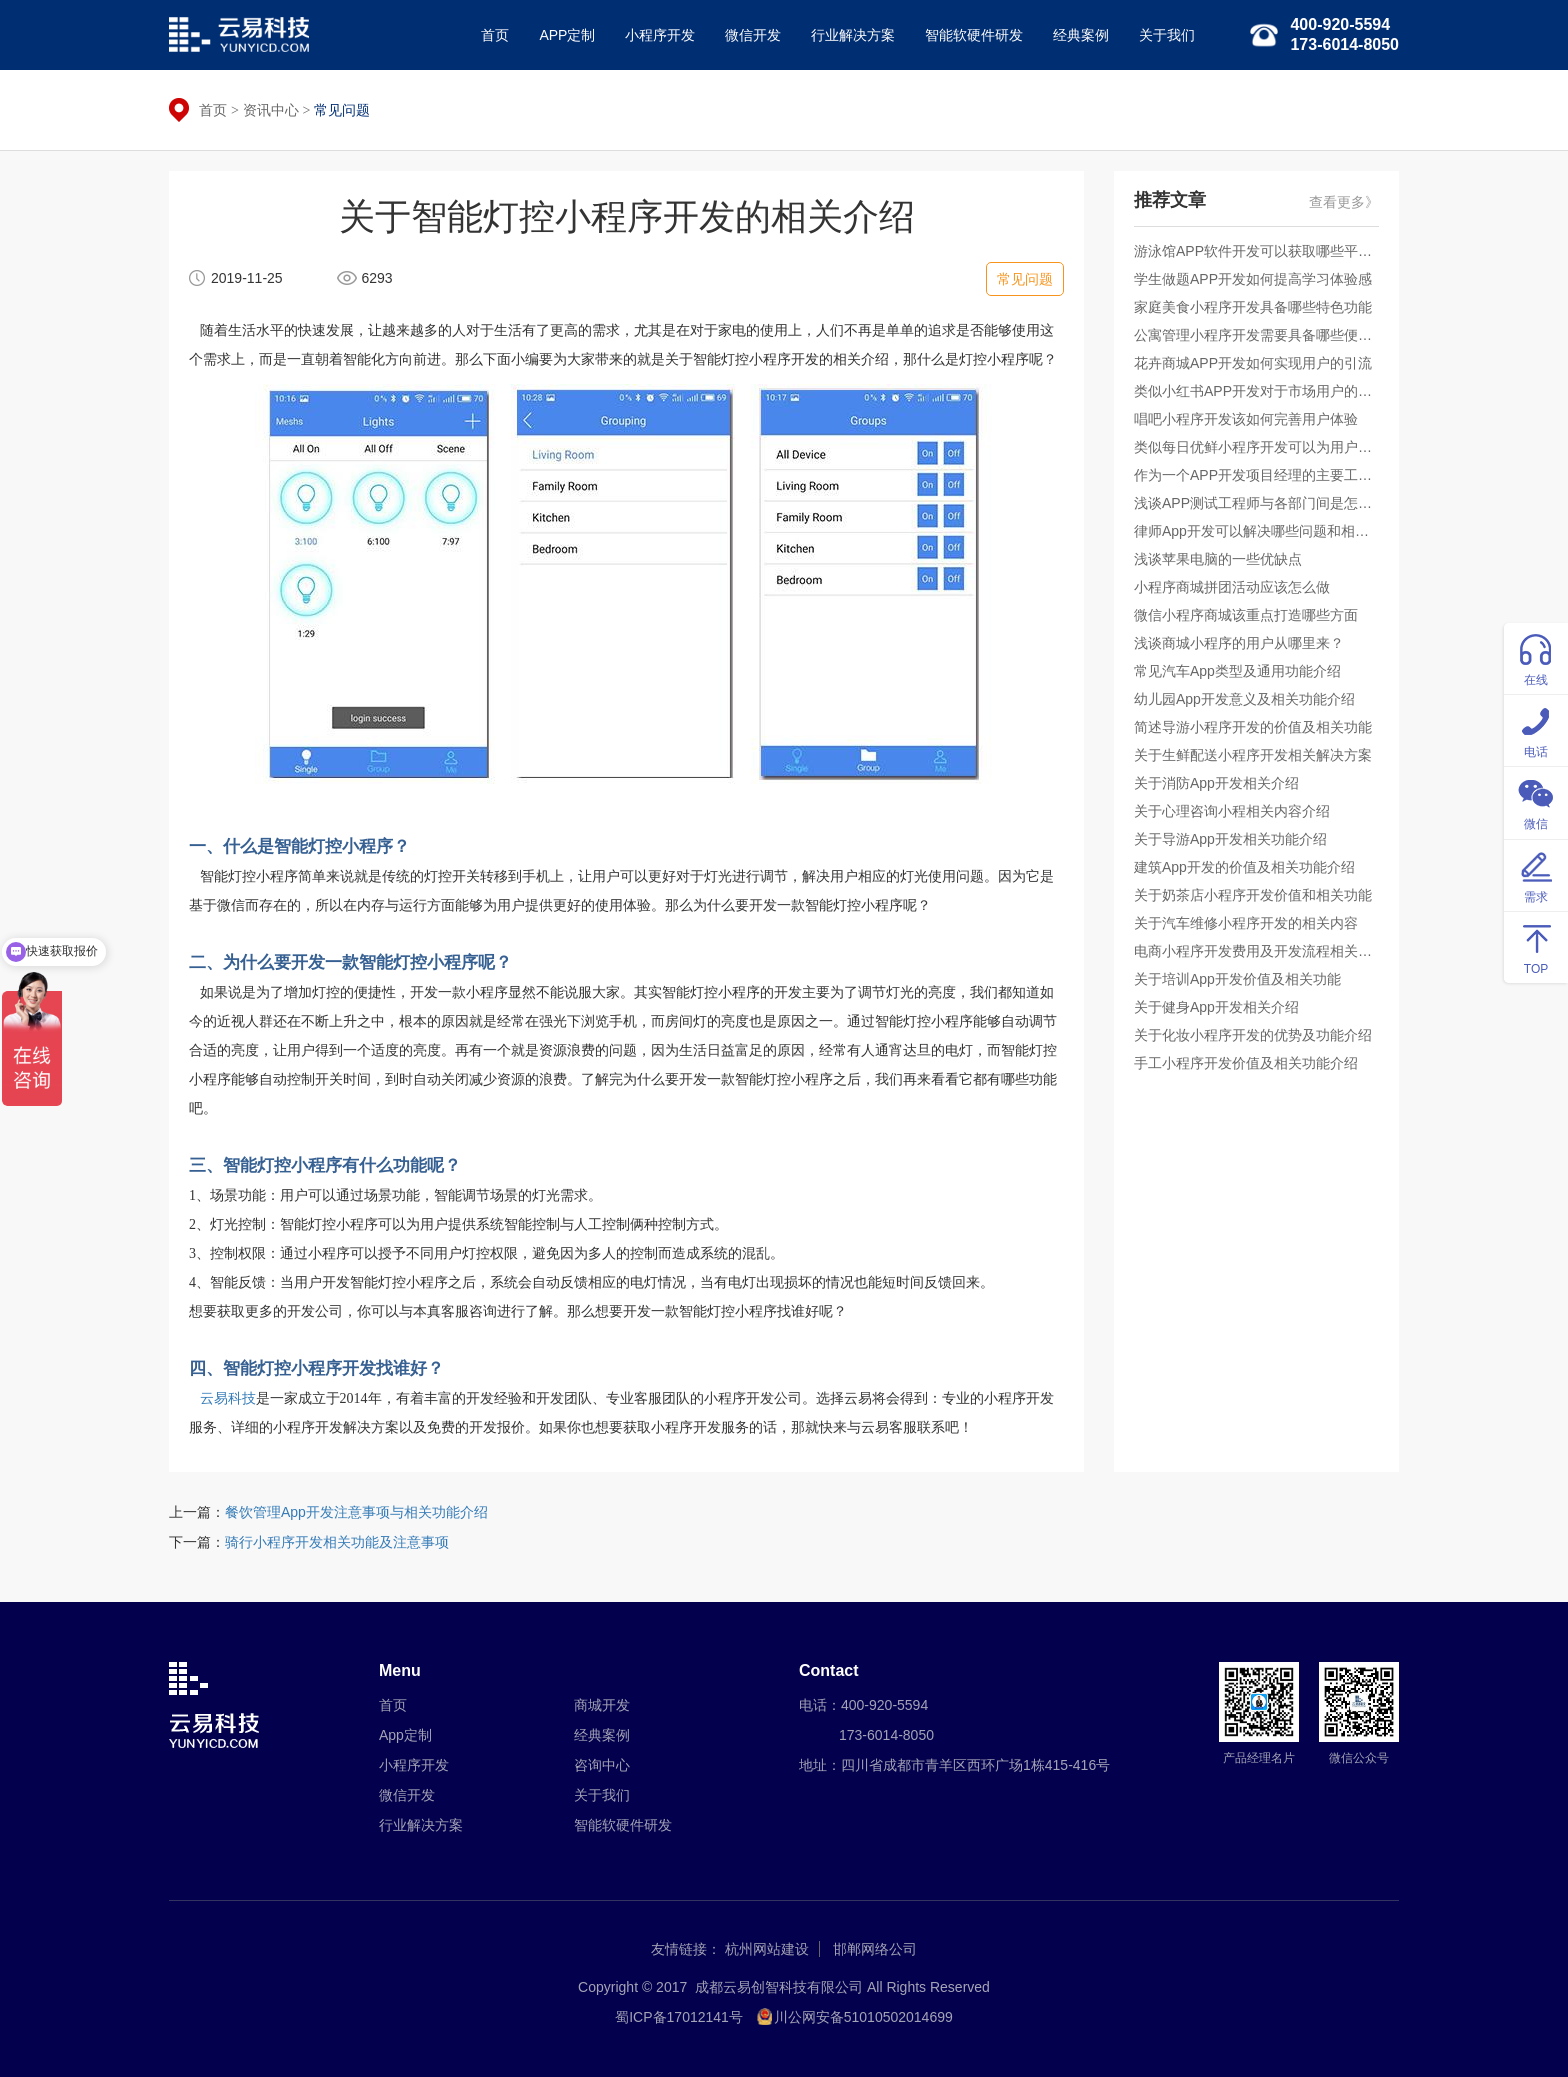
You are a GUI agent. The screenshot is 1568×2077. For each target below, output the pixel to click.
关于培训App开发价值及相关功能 (1237, 979)
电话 (1536, 729)
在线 (1536, 657)
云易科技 (228, 1398)
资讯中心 (271, 110)
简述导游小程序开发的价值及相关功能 (1253, 727)
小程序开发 (660, 35)
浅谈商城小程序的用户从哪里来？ (1239, 643)
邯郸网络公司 (875, 1949)
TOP (1536, 946)
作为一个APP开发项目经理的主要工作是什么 (1256, 475)
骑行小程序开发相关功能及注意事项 (337, 1542)
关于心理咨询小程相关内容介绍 (1232, 811)
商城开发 (602, 1705)
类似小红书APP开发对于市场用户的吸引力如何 (1256, 391)
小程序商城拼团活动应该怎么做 (1232, 587)
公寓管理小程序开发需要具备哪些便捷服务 (1256, 335)
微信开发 (753, 35)
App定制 (405, 1735)
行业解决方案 (853, 35)
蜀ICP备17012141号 (679, 2017)
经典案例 (1081, 35)
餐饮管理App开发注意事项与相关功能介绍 (356, 1512)
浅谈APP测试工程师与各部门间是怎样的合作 (1256, 503)
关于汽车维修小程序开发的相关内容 (1246, 923)
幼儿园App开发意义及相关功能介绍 (1244, 699)
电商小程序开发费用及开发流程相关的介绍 (1256, 951)
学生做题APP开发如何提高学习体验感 (1253, 279)
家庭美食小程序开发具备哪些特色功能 (1253, 307)
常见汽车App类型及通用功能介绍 (1237, 671)
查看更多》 (1344, 202)
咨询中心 (602, 1765)
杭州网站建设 (767, 1949)
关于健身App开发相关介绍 (1216, 1007)
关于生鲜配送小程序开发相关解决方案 (1253, 755)
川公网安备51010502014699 (863, 2017)
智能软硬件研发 (974, 35)
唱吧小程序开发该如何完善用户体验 (1246, 419)
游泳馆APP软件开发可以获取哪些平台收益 (1256, 251)
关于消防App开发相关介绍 (1216, 783)
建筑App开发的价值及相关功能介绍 (1244, 867)
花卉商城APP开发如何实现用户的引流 (1253, 363)
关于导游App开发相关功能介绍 (1230, 839)
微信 (1536, 801)
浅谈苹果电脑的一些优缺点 (1218, 559)
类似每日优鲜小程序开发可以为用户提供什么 (1256, 447)
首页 (495, 35)
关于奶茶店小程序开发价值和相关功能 (1253, 895)
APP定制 (567, 35)
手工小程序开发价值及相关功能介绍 (1246, 1063)
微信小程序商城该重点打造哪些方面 (1246, 615)
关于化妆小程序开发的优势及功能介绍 (1253, 1035)
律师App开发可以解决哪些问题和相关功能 (1256, 531)
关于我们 (1167, 35)
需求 (1536, 874)
